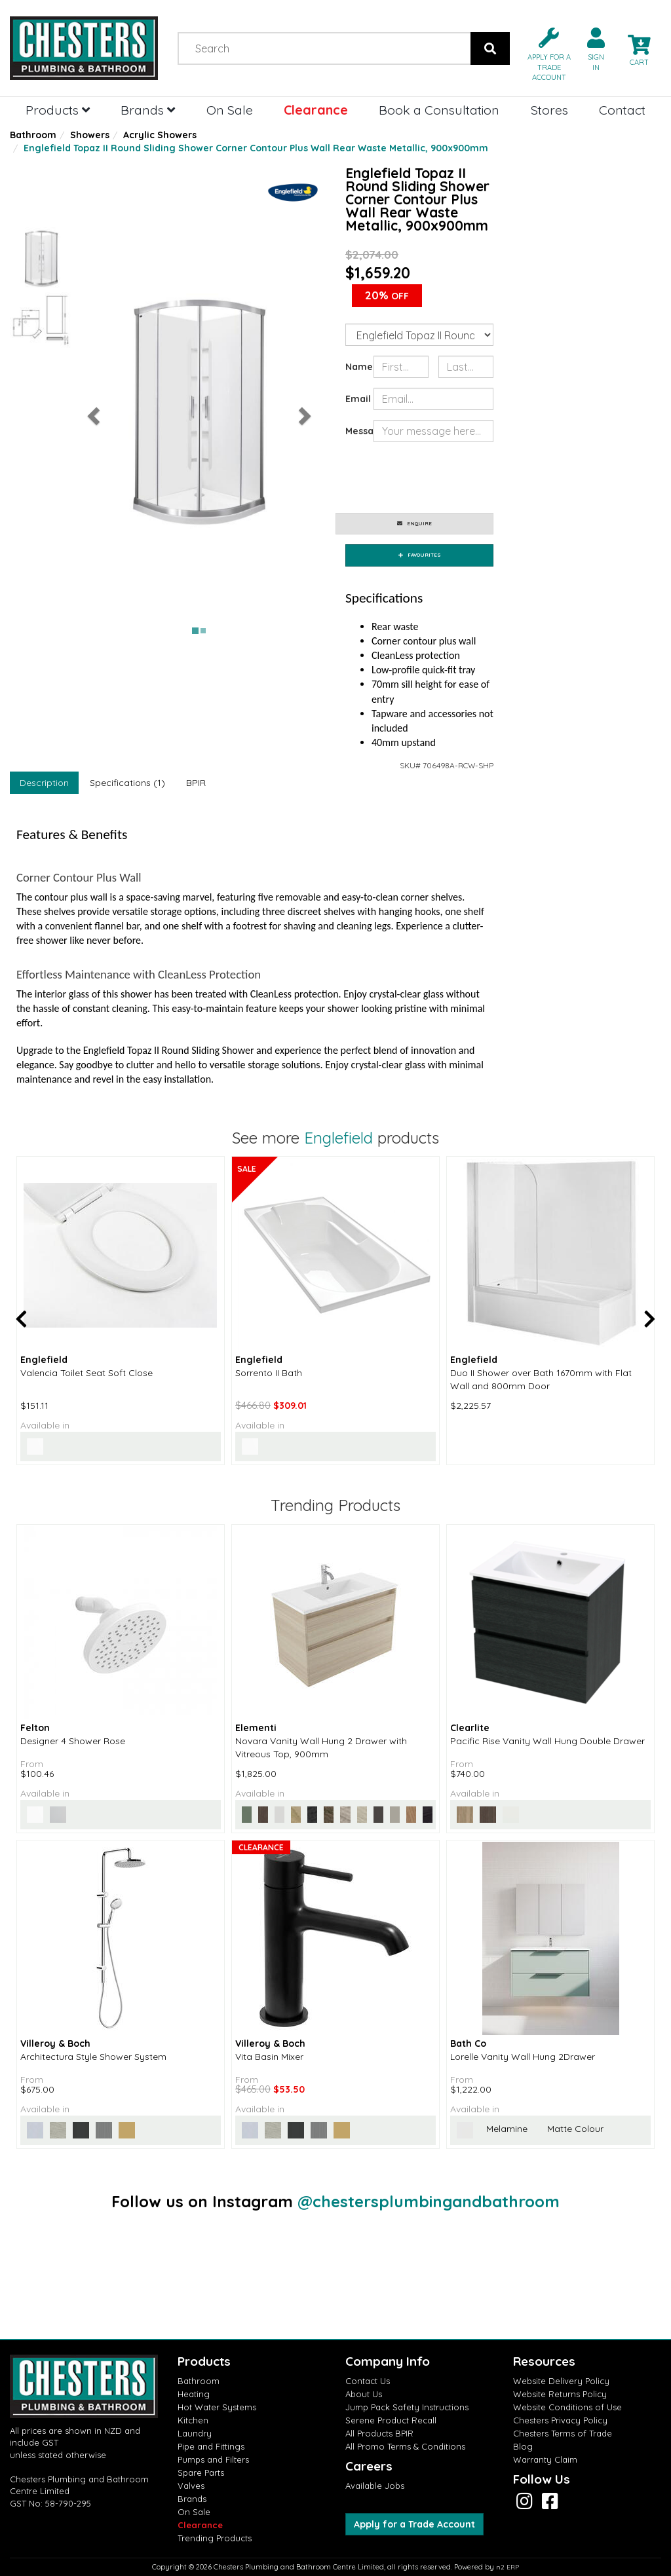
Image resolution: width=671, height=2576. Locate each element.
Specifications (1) (127, 783)
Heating (194, 2394)
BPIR (196, 783)
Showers (89, 135)
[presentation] (473, 477)
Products (58, 110)
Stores (549, 110)
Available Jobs (374, 2485)
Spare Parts (201, 2472)
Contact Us (367, 2381)
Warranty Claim (545, 2459)
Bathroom (33, 135)
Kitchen (193, 2420)
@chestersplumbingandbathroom (428, 2201)
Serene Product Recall (390, 2420)
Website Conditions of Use (567, 2407)
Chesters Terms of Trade (562, 2433)
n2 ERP (507, 2567)
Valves (191, 2485)
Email (354, 399)
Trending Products (215, 2538)
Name (354, 367)
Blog (523, 2446)
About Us (363, 2394)
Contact (622, 110)
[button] (544, 53)
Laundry (195, 2433)
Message (354, 431)
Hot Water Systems (217, 2407)
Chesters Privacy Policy (560, 2420)
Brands (148, 110)
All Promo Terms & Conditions (405, 2446)
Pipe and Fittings (211, 2446)
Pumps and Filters (213, 2459)
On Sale (229, 110)
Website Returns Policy (560, 2394)
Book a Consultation (439, 110)
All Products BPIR (379, 2433)
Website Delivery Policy (561, 2381)
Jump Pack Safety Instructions (407, 2407)
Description (44, 783)
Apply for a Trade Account (414, 2524)
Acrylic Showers (160, 135)
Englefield (338, 1138)
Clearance (316, 110)
